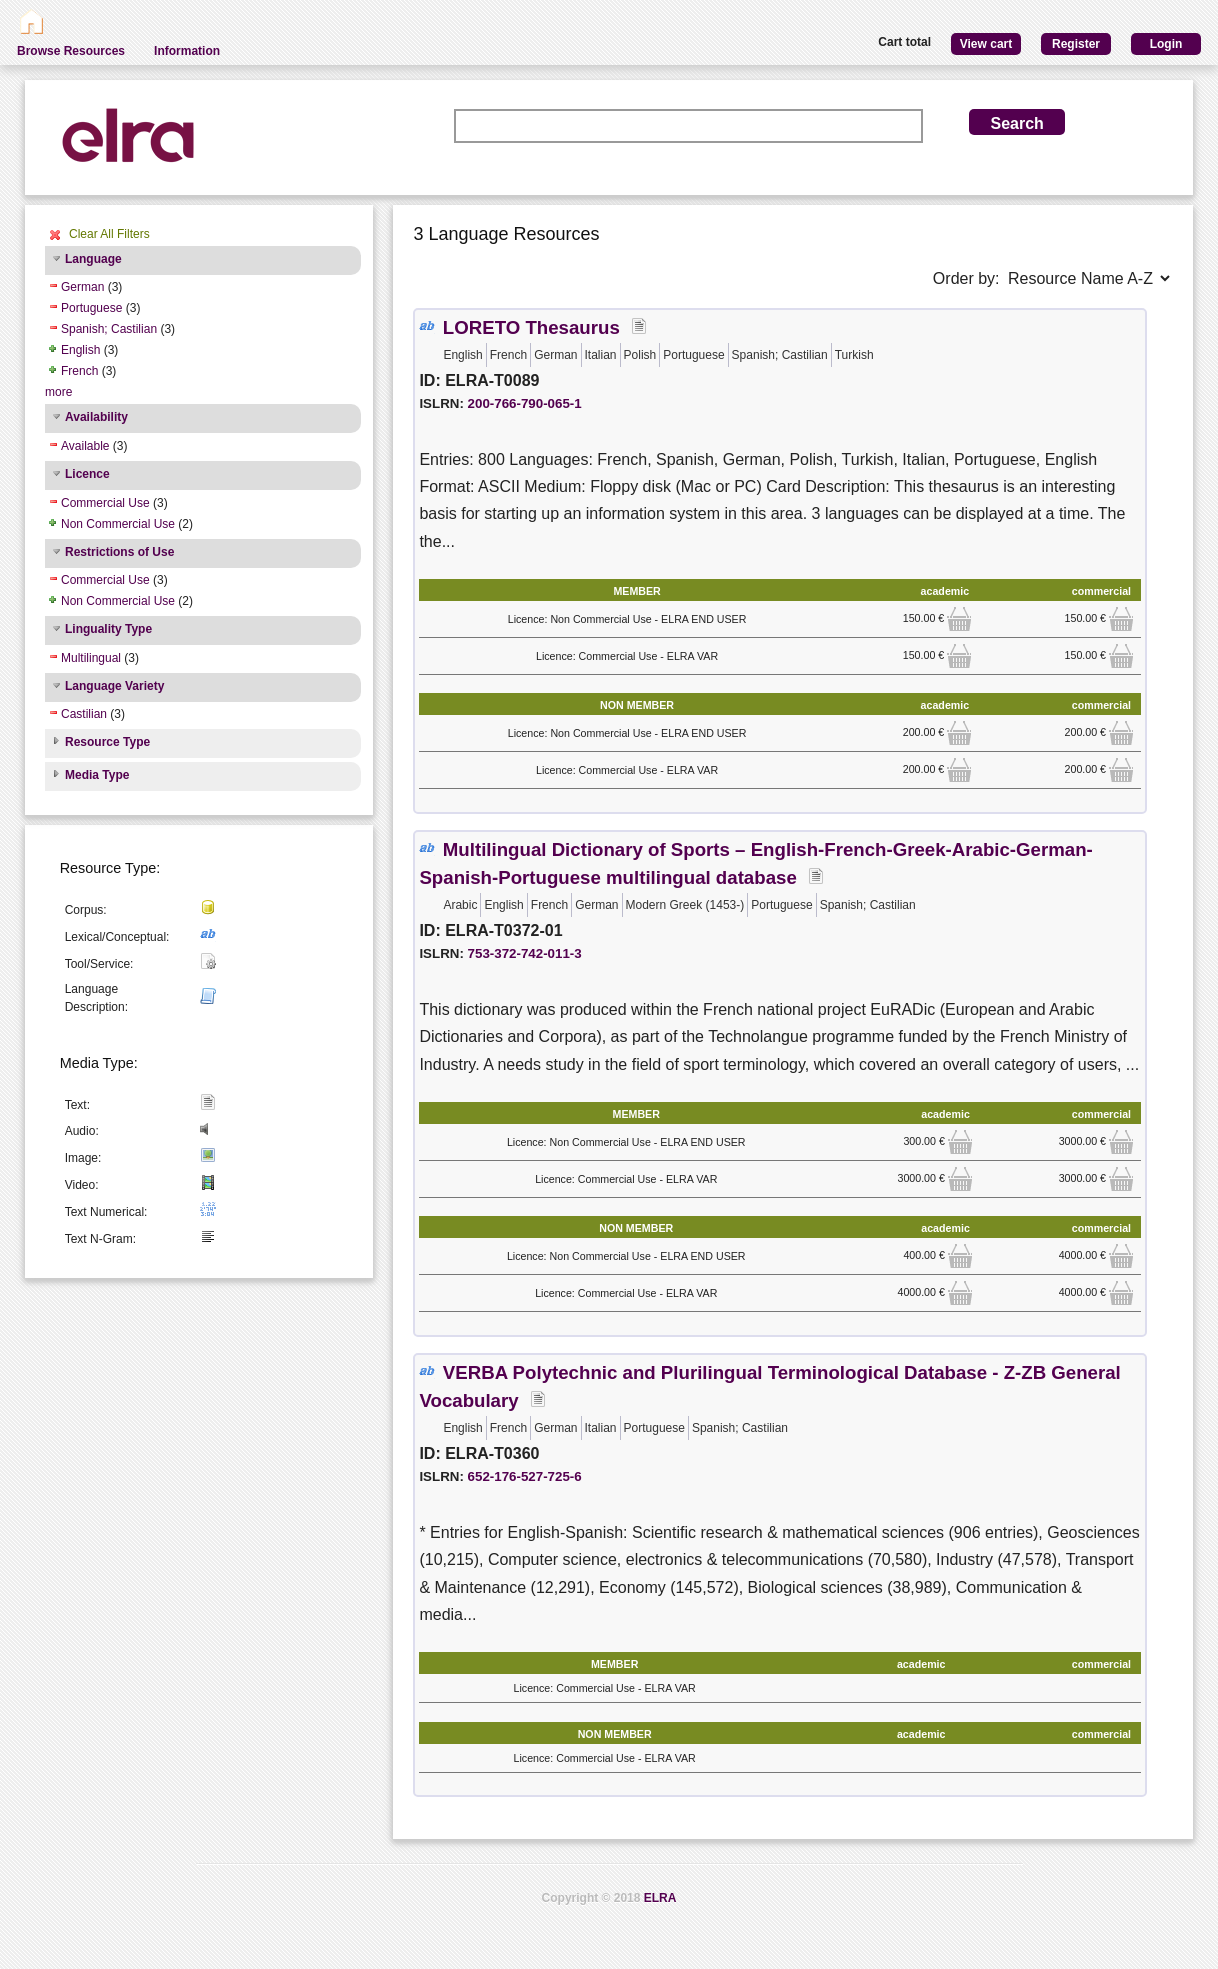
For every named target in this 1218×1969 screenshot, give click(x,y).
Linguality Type (108, 629)
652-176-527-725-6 (525, 1476)
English (80, 350)
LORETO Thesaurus (531, 327)
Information (187, 51)
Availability (96, 417)
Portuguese (91, 308)
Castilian (84, 714)
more (58, 392)
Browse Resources (71, 51)
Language (93, 259)
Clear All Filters (109, 234)
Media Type (97, 775)
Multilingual (91, 658)
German (82, 287)
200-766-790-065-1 (525, 403)
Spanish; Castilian (109, 329)
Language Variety (114, 686)
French (79, 371)
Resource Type (107, 742)
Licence (87, 474)
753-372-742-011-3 (525, 953)
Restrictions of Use (119, 552)
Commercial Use (105, 503)
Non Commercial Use (118, 524)
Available (85, 446)
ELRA (660, 1898)
